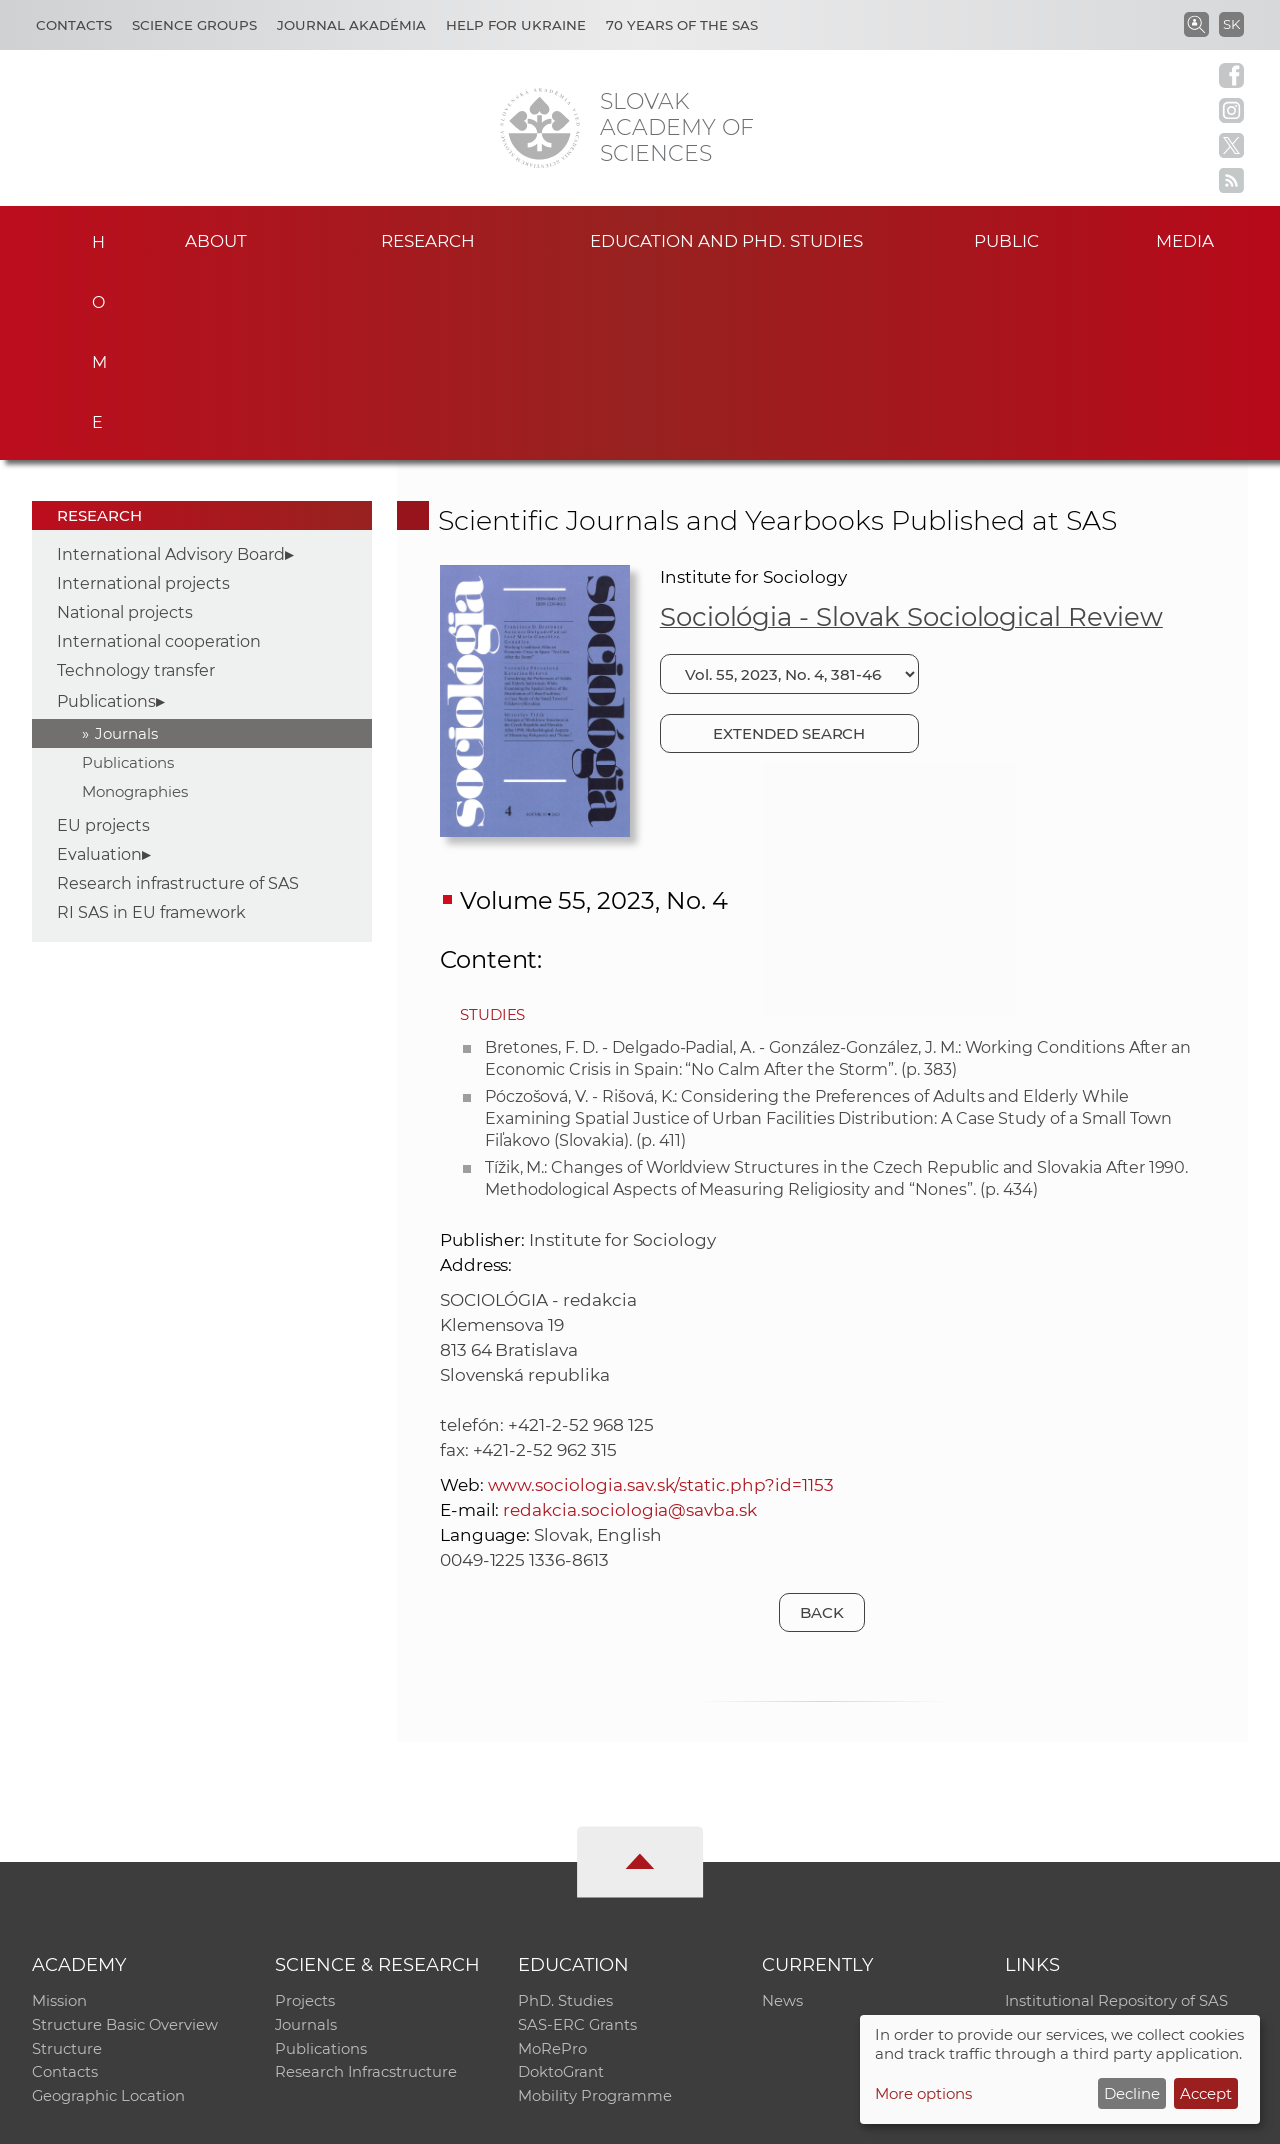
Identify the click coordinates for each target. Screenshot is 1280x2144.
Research (428, 238)
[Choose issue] (789, 486)
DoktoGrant (561, 1892)
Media (1198, 238)
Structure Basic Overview (125, 1840)
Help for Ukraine (516, 25)
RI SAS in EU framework (151, 724)
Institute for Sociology (753, 389)
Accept (1206, 2093)
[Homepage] (540, 128)
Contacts (74, 25)
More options (923, 2093)
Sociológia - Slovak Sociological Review (911, 429)
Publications (106, 513)
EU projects (103, 637)
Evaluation (99, 666)
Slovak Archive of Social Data (1111, 1840)
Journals (126, 545)
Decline (1132, 2093)
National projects (125, 424)
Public (1006, 238)
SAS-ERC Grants (578, 1840)
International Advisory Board (171, 366)
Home (91, 236)
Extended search (789, 545)
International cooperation (159, 453)
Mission (59, 1814)
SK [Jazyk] (1231, 24)
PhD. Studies (565, 1814)
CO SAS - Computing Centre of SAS (302, 2119)
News (782, 1814)
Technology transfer (136, 482)
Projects (305, 1814)
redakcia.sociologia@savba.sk (630, 1322)
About (216, 238)
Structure (67, 1866)
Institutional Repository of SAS (1117, 1814)
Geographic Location (109, 1918)
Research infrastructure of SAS (178, 695)
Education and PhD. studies (726, 238)
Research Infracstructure (366, 1892)
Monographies (135, 603)
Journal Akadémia (351, 25)
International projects (143, 395)
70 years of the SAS (682, 25)
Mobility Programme (595, 1918)
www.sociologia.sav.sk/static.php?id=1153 (661, 1297)
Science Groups (194, 25)
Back (822, 1424)
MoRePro (552, 1866)
